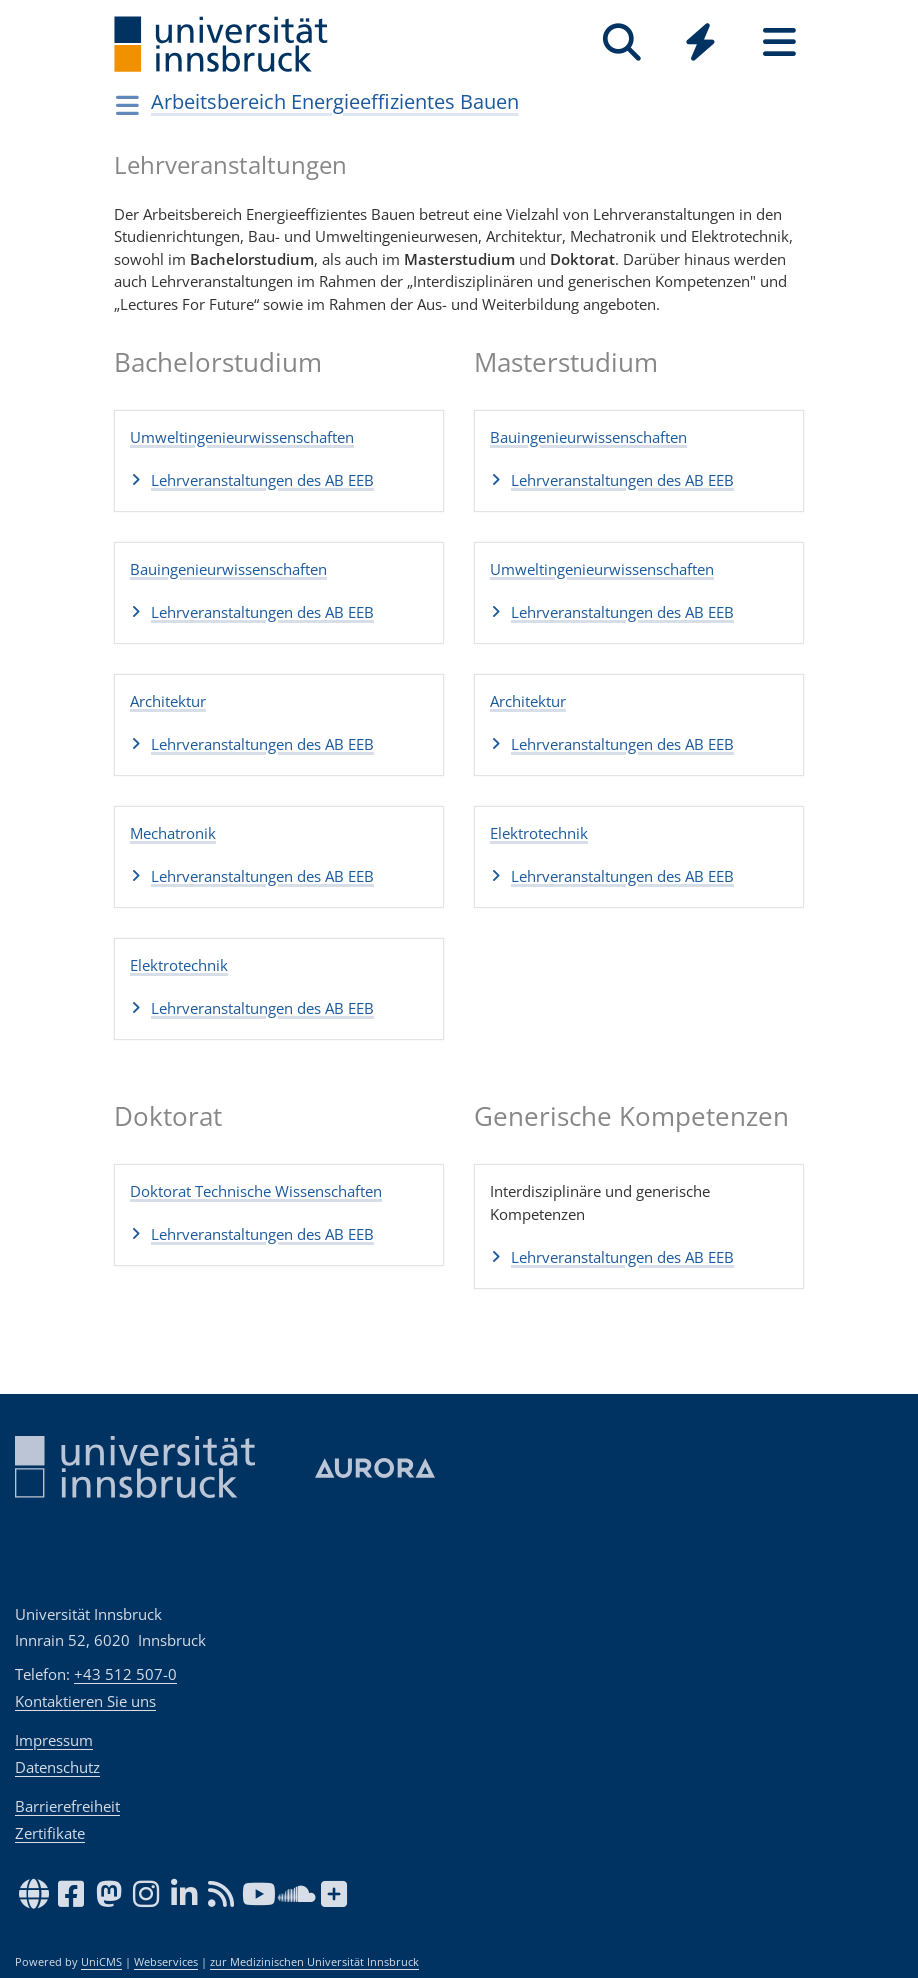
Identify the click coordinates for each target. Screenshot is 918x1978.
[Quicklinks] (700, 42)
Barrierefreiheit (67, 1806)
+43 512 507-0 (125, 1674)
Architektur (168, 701)
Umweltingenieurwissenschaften (242, 437)
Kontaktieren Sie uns (85, 1701)
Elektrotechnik (179, 965)
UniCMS (101, 1962)
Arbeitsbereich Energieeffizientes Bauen (335, 101)
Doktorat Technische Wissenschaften (256, 1191)
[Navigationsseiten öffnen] (127, 105)
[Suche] (621, 42)
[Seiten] (779, 42)
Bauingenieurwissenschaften (228, 569)
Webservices (166, 1962)
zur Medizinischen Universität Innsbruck (314, 1962)
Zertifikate (50, 1833)
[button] (279, 480)
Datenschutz (57, 1767)
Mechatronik (173, 833)
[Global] (700, 44)
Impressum (54, 1740)
